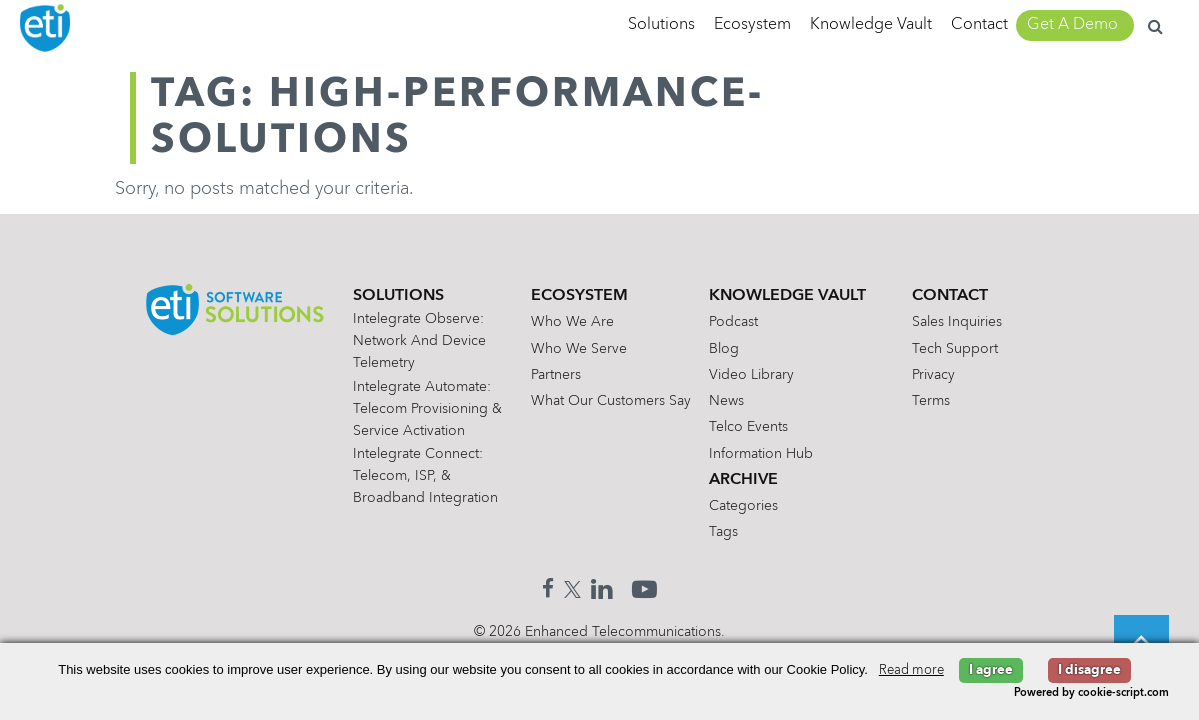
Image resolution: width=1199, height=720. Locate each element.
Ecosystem (752, 25)
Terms (931, 401)
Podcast (733, 322)
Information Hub (761, 454)
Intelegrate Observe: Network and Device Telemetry (419, 341)
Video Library (751, 375)
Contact (979, 25)
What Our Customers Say (611, 401)
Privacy (933, 375)
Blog (724, 349)
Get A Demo (1072, 25)
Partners (556, 375)
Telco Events (748, 427)
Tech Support (955, 349)
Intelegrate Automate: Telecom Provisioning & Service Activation (427, 409)
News (726, 401)
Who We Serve (579, 349)
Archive (743, 480)
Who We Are (572, 322)
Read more (911, 670)
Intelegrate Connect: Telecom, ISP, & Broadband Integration (425, 476)
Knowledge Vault (871, 25)
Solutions (661, 25)
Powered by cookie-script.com (1091, 693)
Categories (743, 506)
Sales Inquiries (957, 322)
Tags (723, 532)
